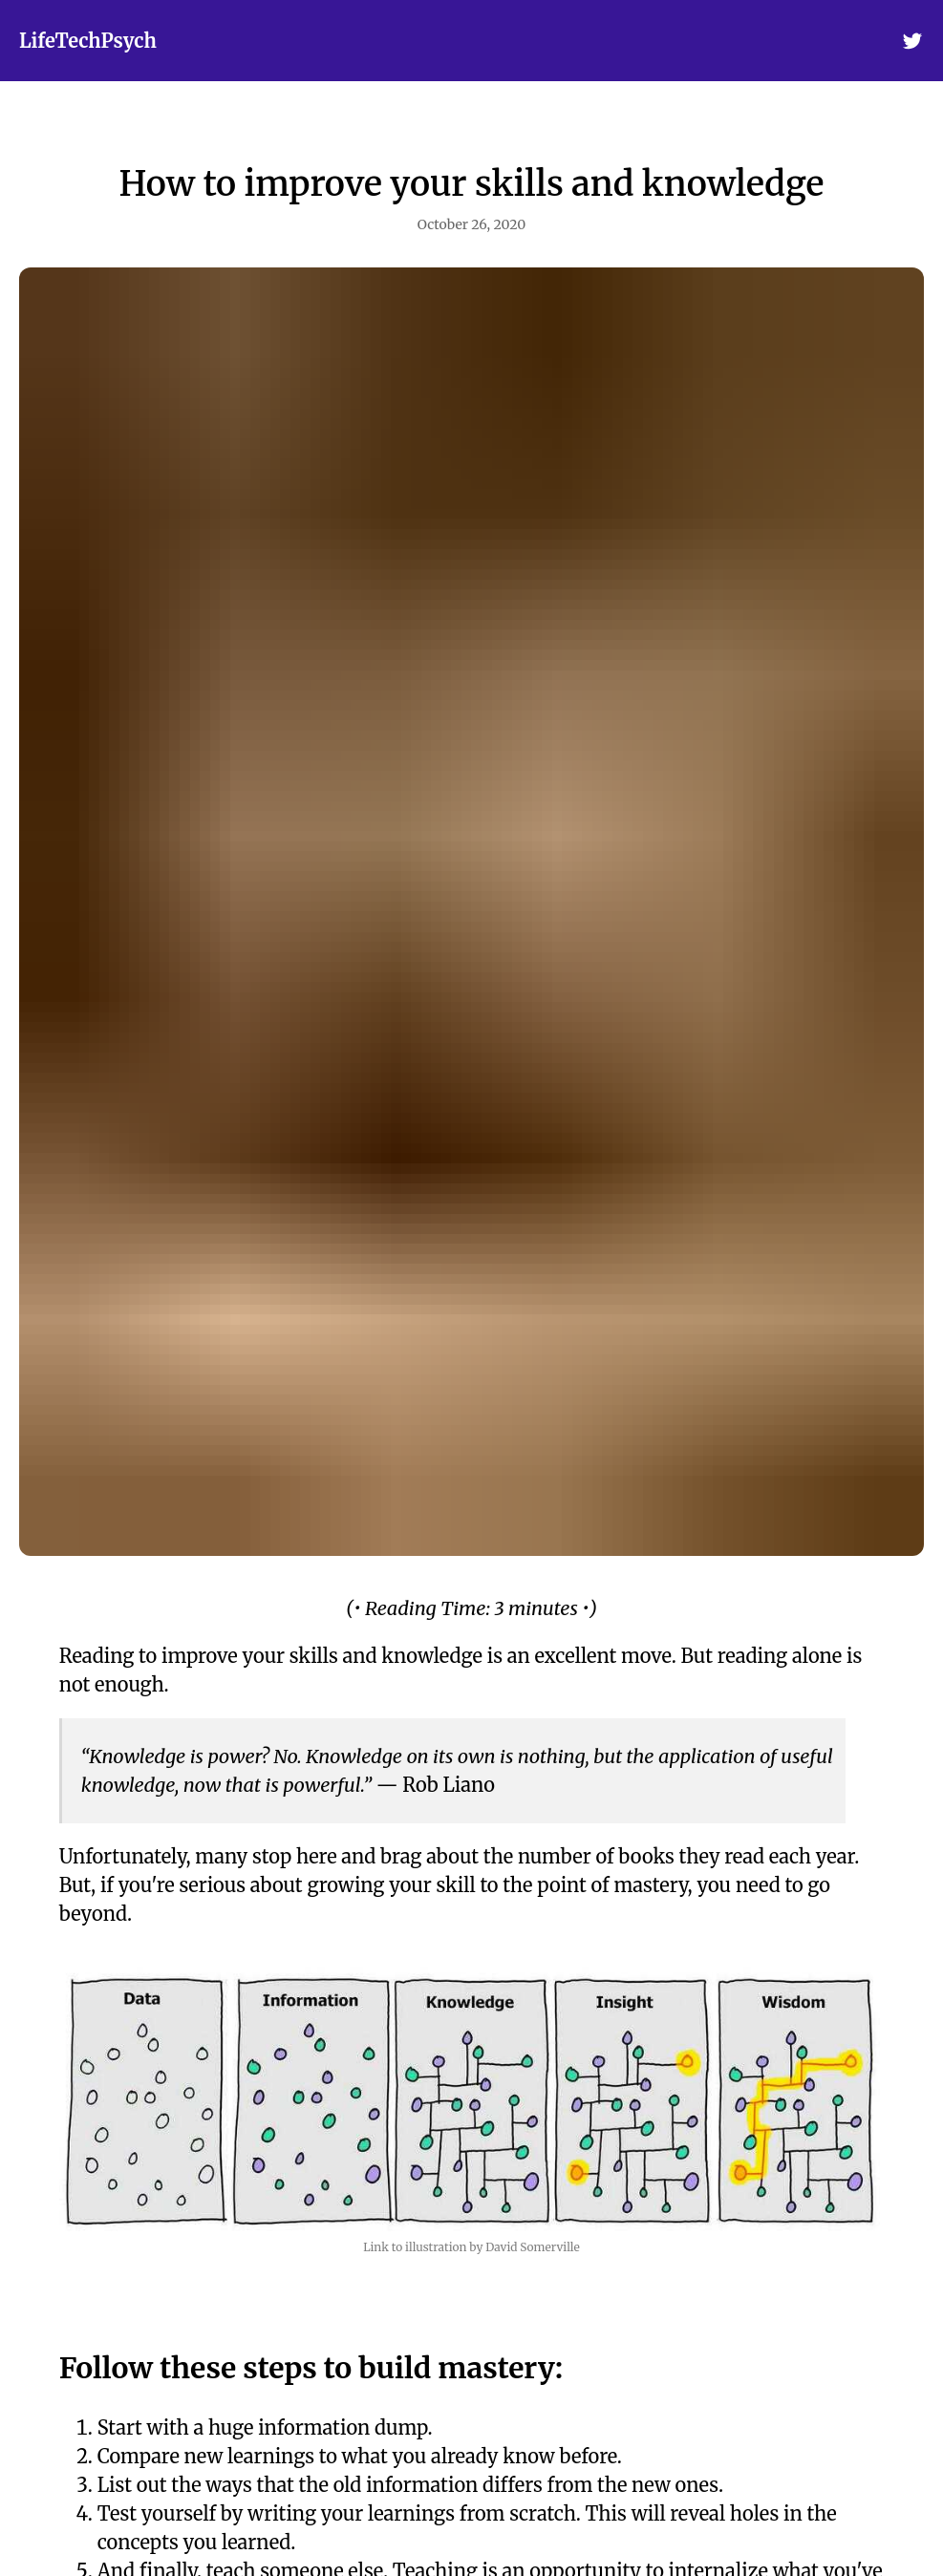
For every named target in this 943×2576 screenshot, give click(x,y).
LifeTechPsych (88, 41)
